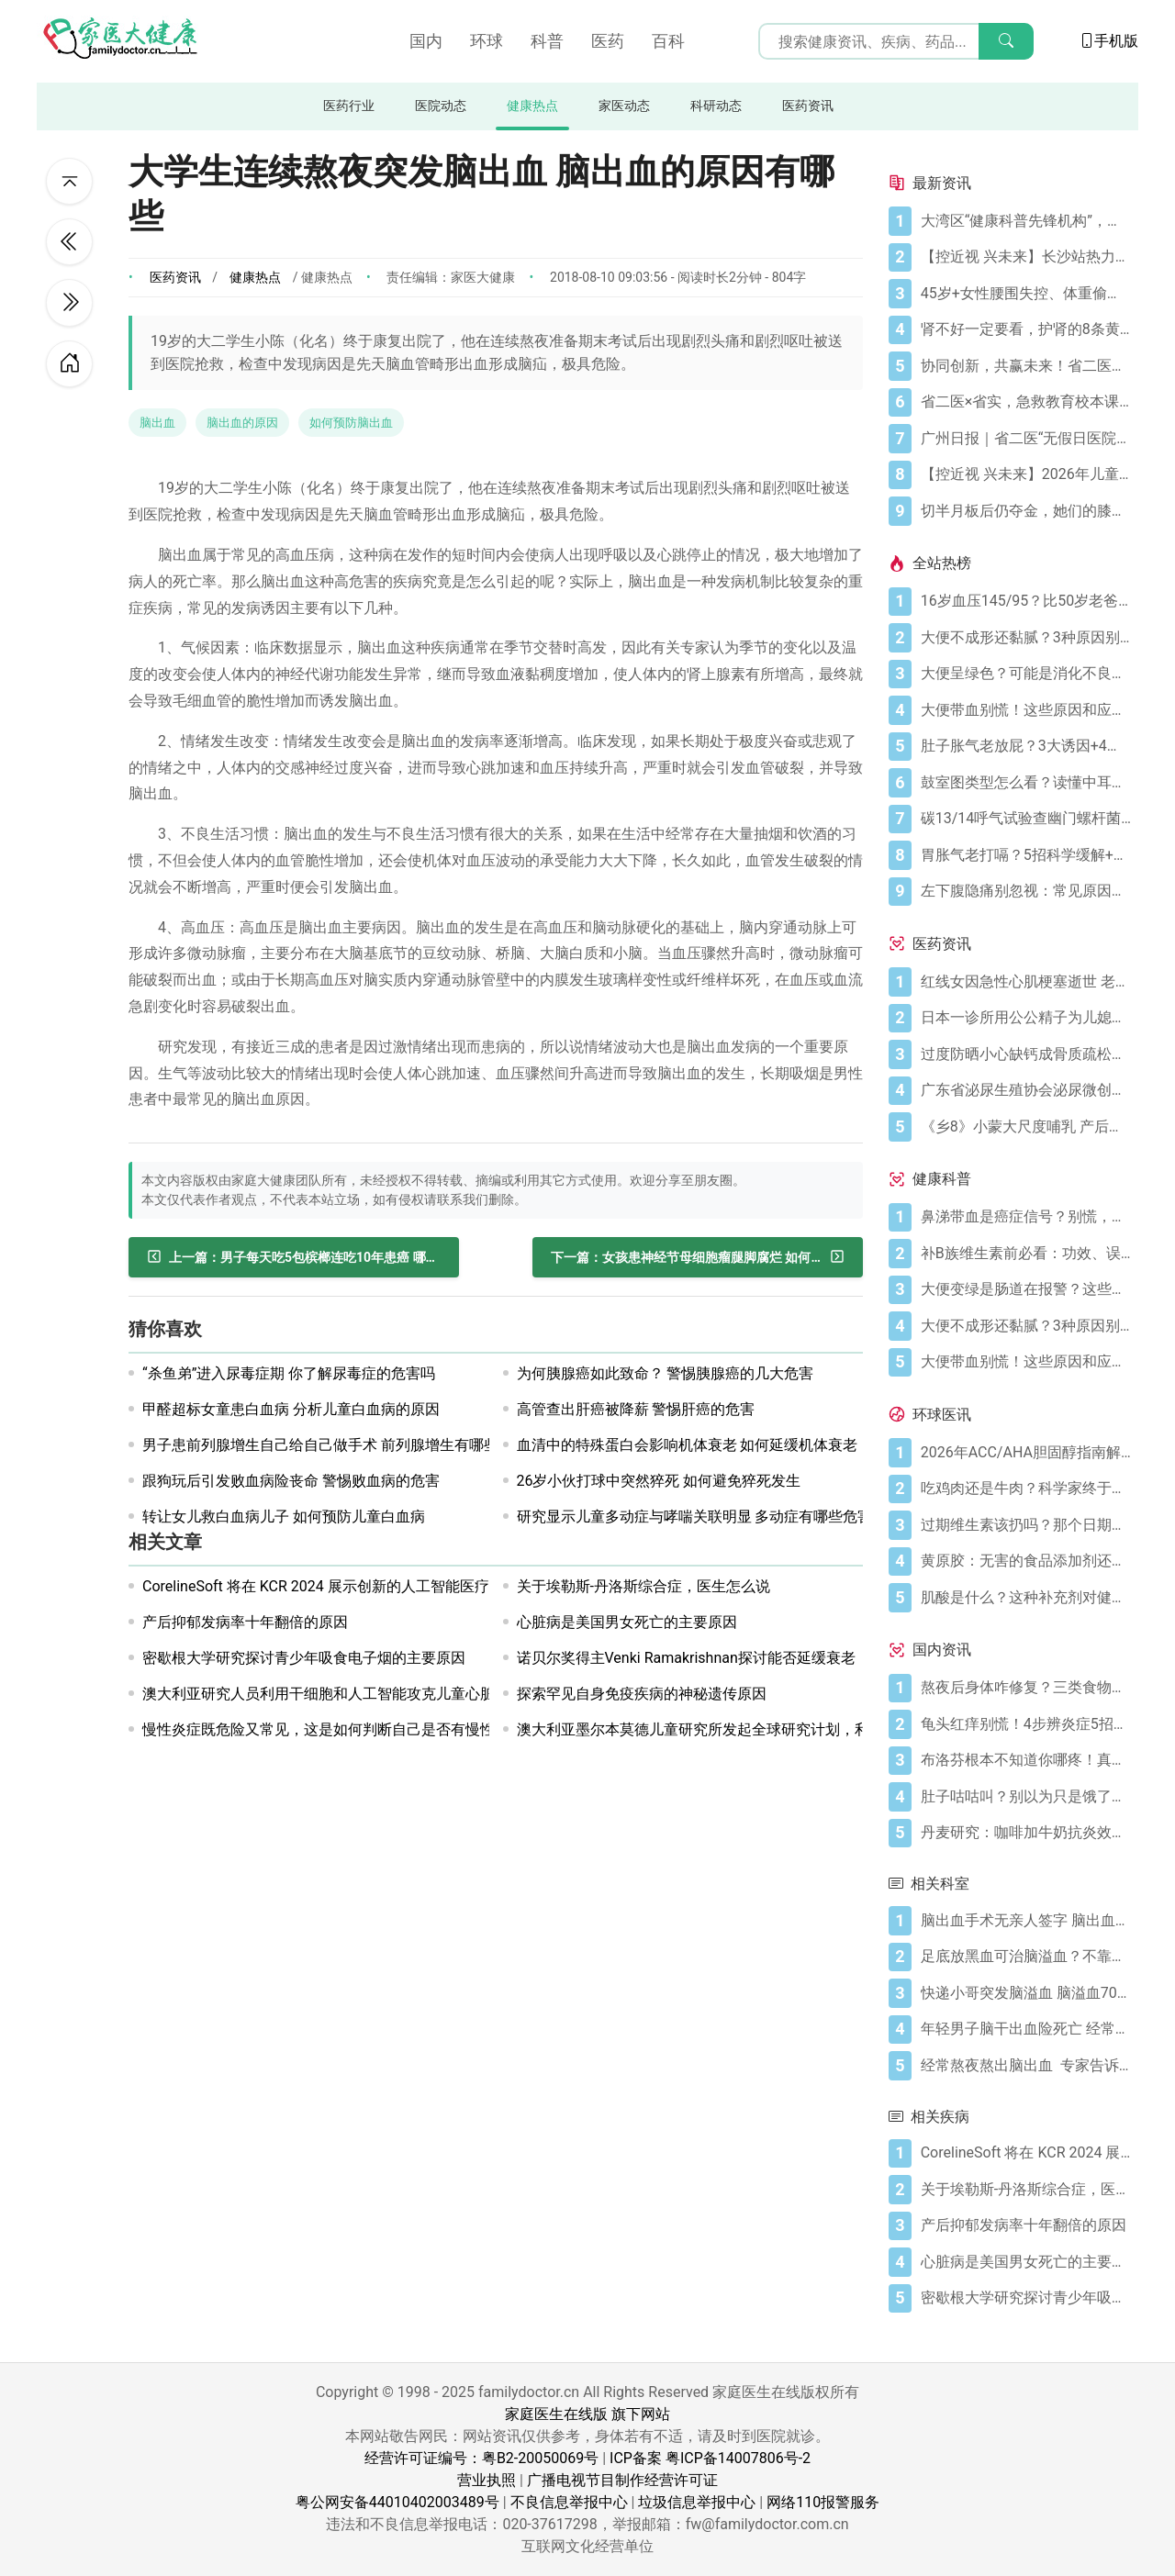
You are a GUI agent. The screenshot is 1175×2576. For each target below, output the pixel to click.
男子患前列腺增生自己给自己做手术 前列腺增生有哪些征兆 (335, 1445)
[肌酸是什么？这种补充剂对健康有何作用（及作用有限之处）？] (1026, 1598)
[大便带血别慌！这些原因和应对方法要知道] (1026, 710)
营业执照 (486, 2480)
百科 (668, 40)
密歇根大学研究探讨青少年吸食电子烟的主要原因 (303, 1658)
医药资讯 (808, 106)
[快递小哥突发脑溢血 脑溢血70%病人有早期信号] (1026, 1993)
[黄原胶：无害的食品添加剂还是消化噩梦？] (1026, 1561)
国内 (425, 40)
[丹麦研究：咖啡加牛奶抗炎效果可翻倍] (1026, 1833)
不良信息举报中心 (569, 2502)
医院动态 (440, 106)
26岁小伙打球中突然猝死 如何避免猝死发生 (659, 1480)
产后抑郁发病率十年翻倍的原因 (245, 1622)
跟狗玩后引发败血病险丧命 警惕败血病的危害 (291, 1480)
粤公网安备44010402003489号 (397, 2502)
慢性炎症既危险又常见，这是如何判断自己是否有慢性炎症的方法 (355, 1729)
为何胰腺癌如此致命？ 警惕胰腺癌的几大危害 (665, 1373)
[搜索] (1006, 41)
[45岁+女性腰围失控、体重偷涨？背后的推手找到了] (1026, 294)
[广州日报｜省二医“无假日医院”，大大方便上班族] (1026, 439)
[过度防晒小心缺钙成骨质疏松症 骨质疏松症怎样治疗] (1026, 1054)
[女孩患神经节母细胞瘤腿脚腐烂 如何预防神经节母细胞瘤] (697, 1257)
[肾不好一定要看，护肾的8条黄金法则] (1026, 329)
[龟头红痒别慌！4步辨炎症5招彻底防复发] (1026, 1724)
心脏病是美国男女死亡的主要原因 (627, 1622)
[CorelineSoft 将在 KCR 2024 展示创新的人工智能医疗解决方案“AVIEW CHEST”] (1026, 2153)
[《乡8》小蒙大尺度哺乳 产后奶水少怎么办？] (1026, 1127)
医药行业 (349, 106)
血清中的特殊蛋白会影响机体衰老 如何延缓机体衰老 (687, 1445)
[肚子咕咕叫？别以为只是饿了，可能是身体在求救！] (1026, 1797)
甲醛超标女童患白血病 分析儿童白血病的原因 (291, 1409)
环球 (486, 40)
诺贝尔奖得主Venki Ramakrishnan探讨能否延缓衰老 (686, 1658)
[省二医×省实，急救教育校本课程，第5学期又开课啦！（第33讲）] (1026, 402)
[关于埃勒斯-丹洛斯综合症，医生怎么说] (1026, 2190)
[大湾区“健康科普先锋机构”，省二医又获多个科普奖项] (1026, 221)
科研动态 (716, 106)
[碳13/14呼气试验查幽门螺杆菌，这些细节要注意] (1026, 819)
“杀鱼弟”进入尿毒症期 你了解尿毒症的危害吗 (288, 1373)
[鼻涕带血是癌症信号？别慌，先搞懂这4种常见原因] (1026, 1217)
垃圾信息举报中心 (696, 2502)
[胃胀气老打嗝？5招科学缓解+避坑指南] (1026, 855)
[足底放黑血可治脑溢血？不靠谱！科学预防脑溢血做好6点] (1026, 1957)
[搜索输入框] (896, 41)
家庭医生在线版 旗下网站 (587, 2414)
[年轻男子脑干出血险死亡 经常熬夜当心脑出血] (1026, 2029)
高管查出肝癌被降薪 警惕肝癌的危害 (636, 1409)
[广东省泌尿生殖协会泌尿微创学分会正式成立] (1026, 1090)
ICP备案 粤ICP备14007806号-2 (710, 2458)
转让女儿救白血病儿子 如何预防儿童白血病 (283, 1516)
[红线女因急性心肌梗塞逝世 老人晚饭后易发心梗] (1026, 982)
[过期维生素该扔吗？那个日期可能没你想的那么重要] (1026, 1525)
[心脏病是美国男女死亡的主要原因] (1026, 2262)
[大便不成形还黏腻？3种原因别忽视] (1026, 638)
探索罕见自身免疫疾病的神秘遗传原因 (642, 1693)
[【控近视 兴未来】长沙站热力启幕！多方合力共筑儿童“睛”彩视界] (1026, 257)
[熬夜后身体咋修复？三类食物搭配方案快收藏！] (1026, 1688)
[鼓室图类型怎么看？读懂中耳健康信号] (1026, 783)
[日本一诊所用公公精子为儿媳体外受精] (1026, 1018)
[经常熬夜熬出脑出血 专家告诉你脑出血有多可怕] (1026, 2066)
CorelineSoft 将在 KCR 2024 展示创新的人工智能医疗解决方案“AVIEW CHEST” (397, 1586)
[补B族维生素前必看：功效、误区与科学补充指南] (1026, 1254)
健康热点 (532, 106)
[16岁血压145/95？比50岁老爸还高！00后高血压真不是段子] (1026, 601)
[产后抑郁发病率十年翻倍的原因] (1026, 2225)
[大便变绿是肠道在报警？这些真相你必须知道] (1026, 1289)
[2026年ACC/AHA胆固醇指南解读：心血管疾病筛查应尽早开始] (1026, 1453)
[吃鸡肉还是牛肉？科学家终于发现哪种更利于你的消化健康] (1026, 1489)
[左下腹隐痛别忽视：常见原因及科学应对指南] (1026, 891)
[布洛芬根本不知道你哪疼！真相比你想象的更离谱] (1026, 1760)
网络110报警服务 (823, 2502)
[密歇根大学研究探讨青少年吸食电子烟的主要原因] (1026, 2298)
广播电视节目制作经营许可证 (622, 2480)
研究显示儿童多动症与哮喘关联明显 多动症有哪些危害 (695, 1516)
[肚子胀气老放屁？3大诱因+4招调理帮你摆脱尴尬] (1026, 746)
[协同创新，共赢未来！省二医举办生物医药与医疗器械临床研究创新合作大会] (1026, 366)
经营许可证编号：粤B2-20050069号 (481, 2458)
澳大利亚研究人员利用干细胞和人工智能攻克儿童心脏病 (325, 1693)
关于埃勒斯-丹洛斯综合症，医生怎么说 (643, 1586)
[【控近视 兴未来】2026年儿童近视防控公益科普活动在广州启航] (1026, 474)
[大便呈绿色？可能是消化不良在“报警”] (1026, 674)
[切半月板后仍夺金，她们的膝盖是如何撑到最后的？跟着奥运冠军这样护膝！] (1026, 511)
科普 (547, 40)
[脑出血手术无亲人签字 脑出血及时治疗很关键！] (1026, 1921)
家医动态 (624, 106)
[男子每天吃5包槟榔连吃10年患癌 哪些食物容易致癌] (294, 1257)
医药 (607, 40)
